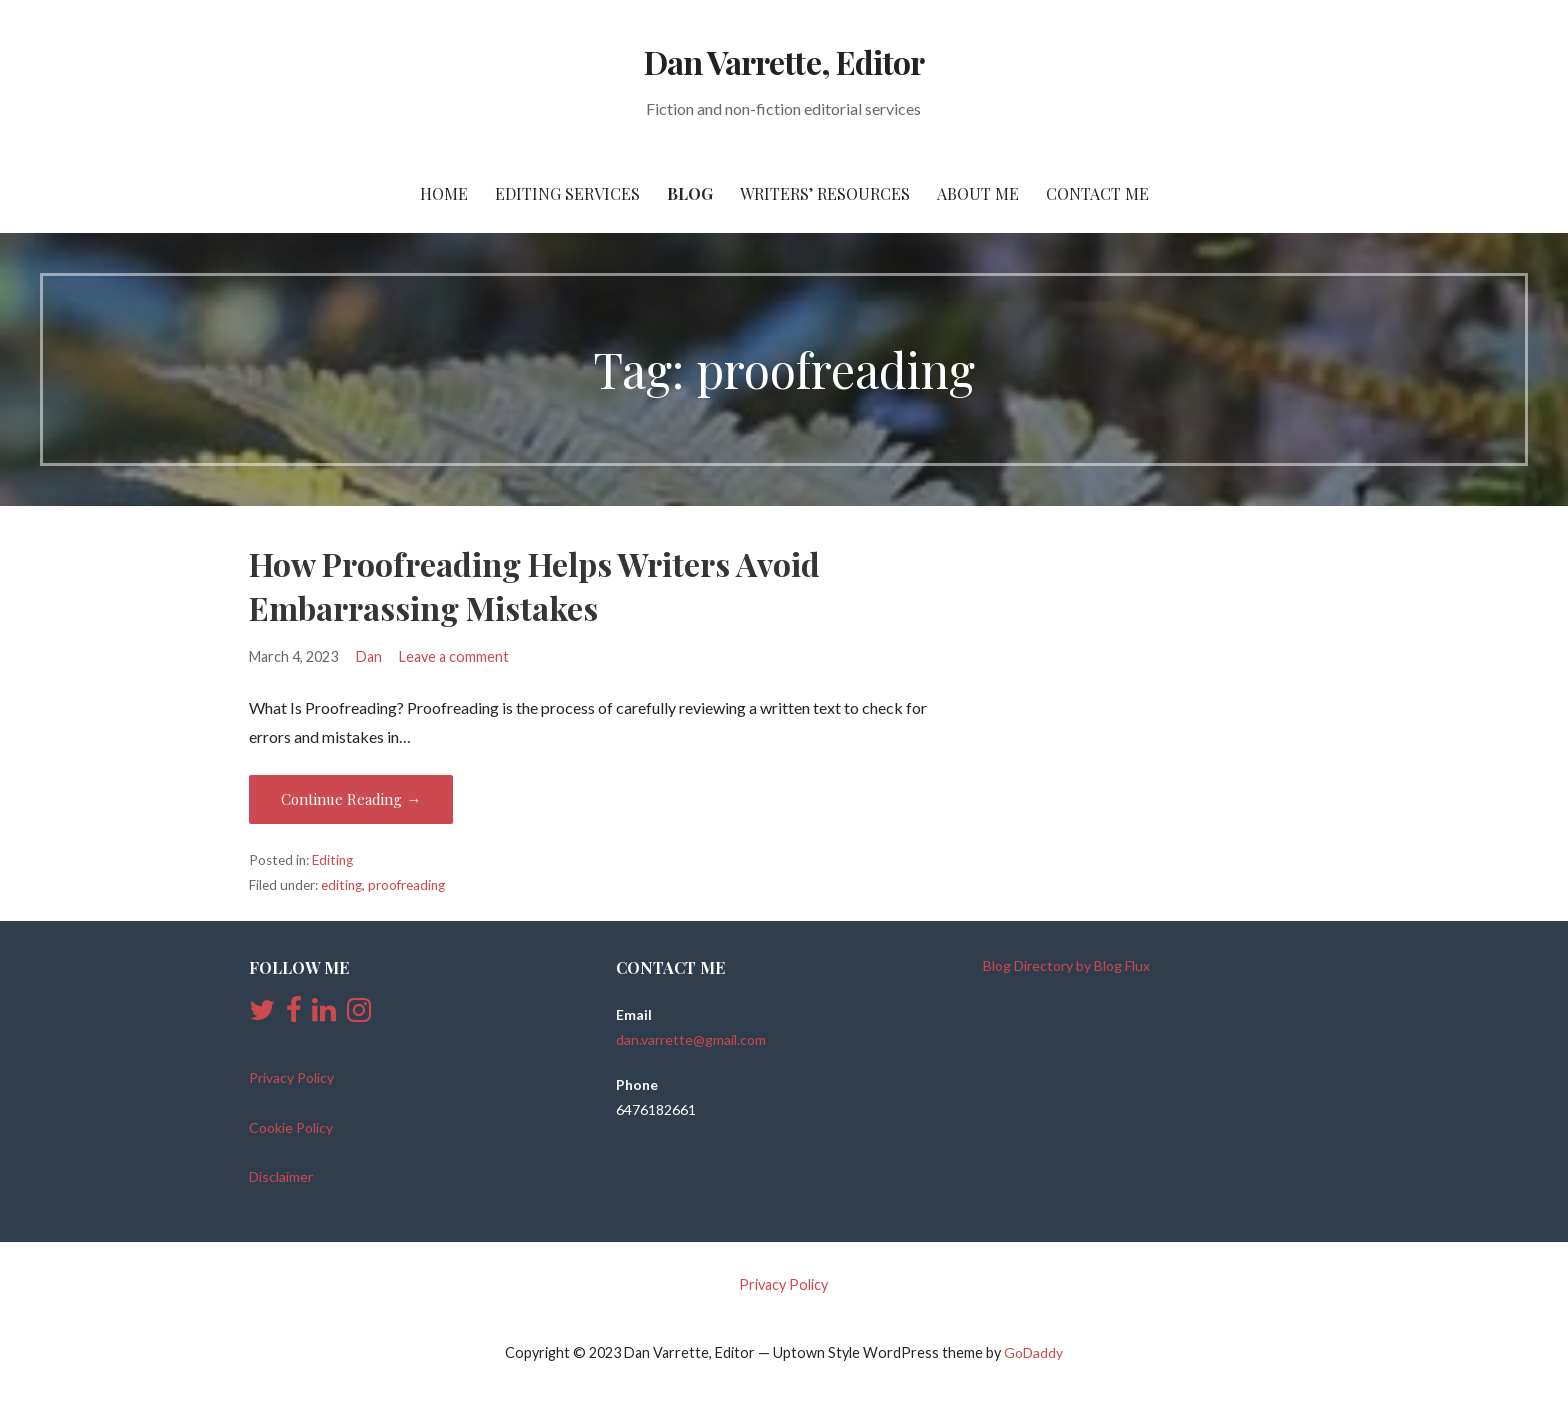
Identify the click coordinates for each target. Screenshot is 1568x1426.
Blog (690, 193)
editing (341, 885)
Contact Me (1097, 193)
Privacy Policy (291, 1077)
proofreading (406, 885)
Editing (332, 860)
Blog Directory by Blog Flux (1066, 965)
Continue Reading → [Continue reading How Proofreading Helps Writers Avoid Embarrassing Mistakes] (351, 799)
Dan (369, 656)
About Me (978, 193)
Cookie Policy (291, 1127)
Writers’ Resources (825, 193)
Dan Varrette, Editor (784, 61)
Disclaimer (281, 1176)
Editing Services (567, 193)
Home (444, 193)
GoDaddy (1033, 1352)
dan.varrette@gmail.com (691, 1039)
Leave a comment (454, 656)
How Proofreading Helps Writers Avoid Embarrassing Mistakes (534, 586)
